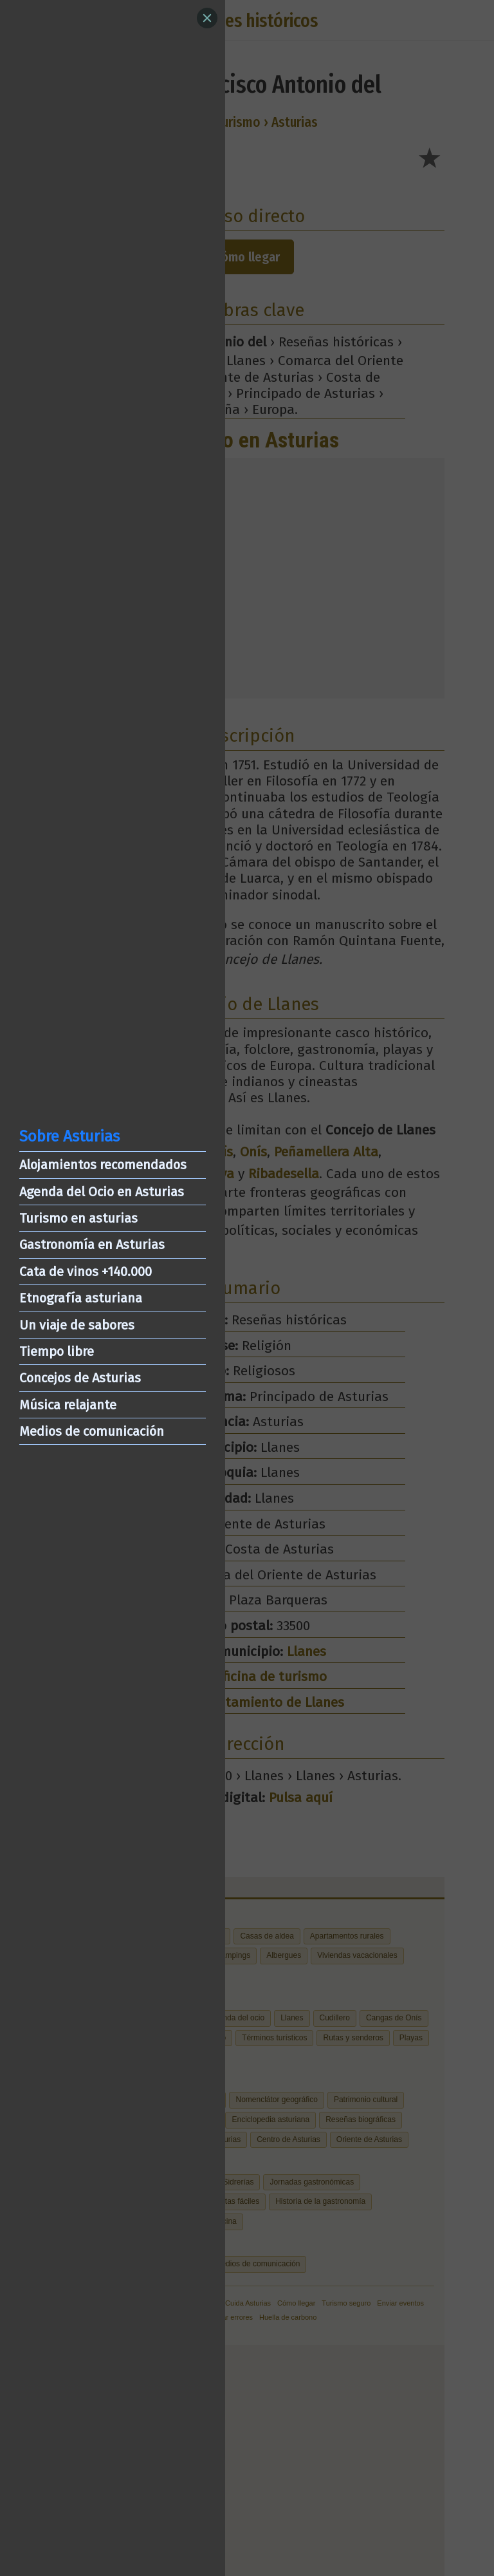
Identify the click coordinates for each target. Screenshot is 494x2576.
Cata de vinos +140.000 (85, 1271)
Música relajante (67, 1405)
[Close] (207, 18)
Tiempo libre (56, 1351)
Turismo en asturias (78, 1218)
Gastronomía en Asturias (92, 1244)
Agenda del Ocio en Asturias (101, 1191)
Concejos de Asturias (80, 1378)
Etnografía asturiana (80, 1298)
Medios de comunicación (91, 1431)
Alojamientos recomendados (103, 1164)
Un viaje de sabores (76, 1325)
